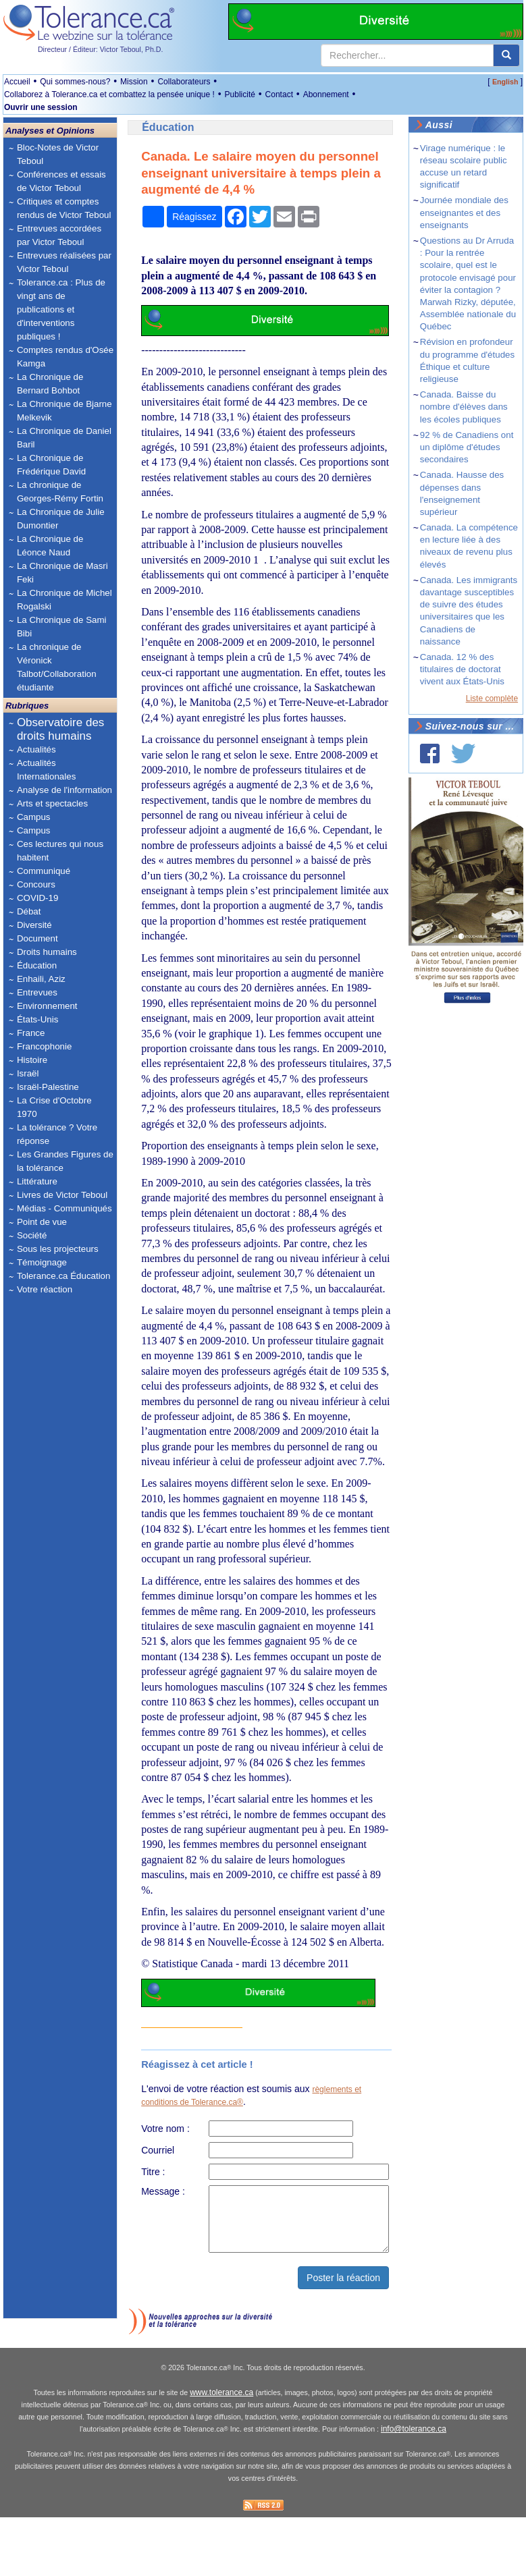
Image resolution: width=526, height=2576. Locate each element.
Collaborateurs (183, 81)
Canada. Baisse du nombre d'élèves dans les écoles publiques (464, 406)
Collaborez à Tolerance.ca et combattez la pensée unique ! (109, 94)
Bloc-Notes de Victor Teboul (58, 154)
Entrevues (37, 992)
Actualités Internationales (46, 770)
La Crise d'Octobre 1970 (54, 1107)
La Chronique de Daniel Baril (64, 437)
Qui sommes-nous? (75, 81)
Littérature (37, 1181)
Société (32, 1235)
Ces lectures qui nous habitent (60, 850)
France (31, 1033)
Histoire (32, 1060)
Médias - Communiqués (64, 1208)
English (505, 82)
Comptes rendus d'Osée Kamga (65, 356)
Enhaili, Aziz (41, 979)
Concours (36, 884)
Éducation (37, 965)
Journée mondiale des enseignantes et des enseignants (464, 212)
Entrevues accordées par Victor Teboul (59, 235)
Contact (279, 94)
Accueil (17, 81)
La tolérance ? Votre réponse (57, 1134)
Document (37, 938)
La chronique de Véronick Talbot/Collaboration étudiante (57, 667)
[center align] (506, 55)
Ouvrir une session (41, 107)
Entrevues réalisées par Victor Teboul (64, 262)
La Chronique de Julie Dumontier (61, 518)
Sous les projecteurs (58, 1249)
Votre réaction (44, 1289)
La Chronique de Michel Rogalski (64, 599)
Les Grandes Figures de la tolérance (65, 1161)
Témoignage (42, 1262)
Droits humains (47, 952)
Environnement (47, 1006)
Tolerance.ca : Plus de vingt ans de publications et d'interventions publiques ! (61, 309)
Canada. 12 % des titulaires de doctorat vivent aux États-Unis (462, 669)
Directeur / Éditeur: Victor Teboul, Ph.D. (100, 49)
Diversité (34, 925)
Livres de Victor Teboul (62, 1195)
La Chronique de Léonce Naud (50, 545)
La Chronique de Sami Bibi (62, 626)
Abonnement (326, 94)
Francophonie (44, 1046)
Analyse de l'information (64, 790)
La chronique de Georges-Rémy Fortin (60, 491)
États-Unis (37, 1019)
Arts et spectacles (52, 803)
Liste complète (492, 698)
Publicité (240, 94)
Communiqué (43, 871)
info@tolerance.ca (413, 2489)
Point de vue (42, 1222)
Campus (34, 817)
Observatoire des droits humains (60, 729)
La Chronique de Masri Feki (62, 572)
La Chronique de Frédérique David (51, 464)
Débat (29, 911)
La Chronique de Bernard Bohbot (50, 383)
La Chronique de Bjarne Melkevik (64, 410)
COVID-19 (37, 898)
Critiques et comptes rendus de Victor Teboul (64, 208)
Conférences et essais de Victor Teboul (61, 181)
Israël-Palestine (48, 1087)
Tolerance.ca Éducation (64, 1276)
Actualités (36, 749)
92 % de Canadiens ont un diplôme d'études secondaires (467, 447)
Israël (28, 1073)
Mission (134, 81)
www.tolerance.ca (221, 2452)
